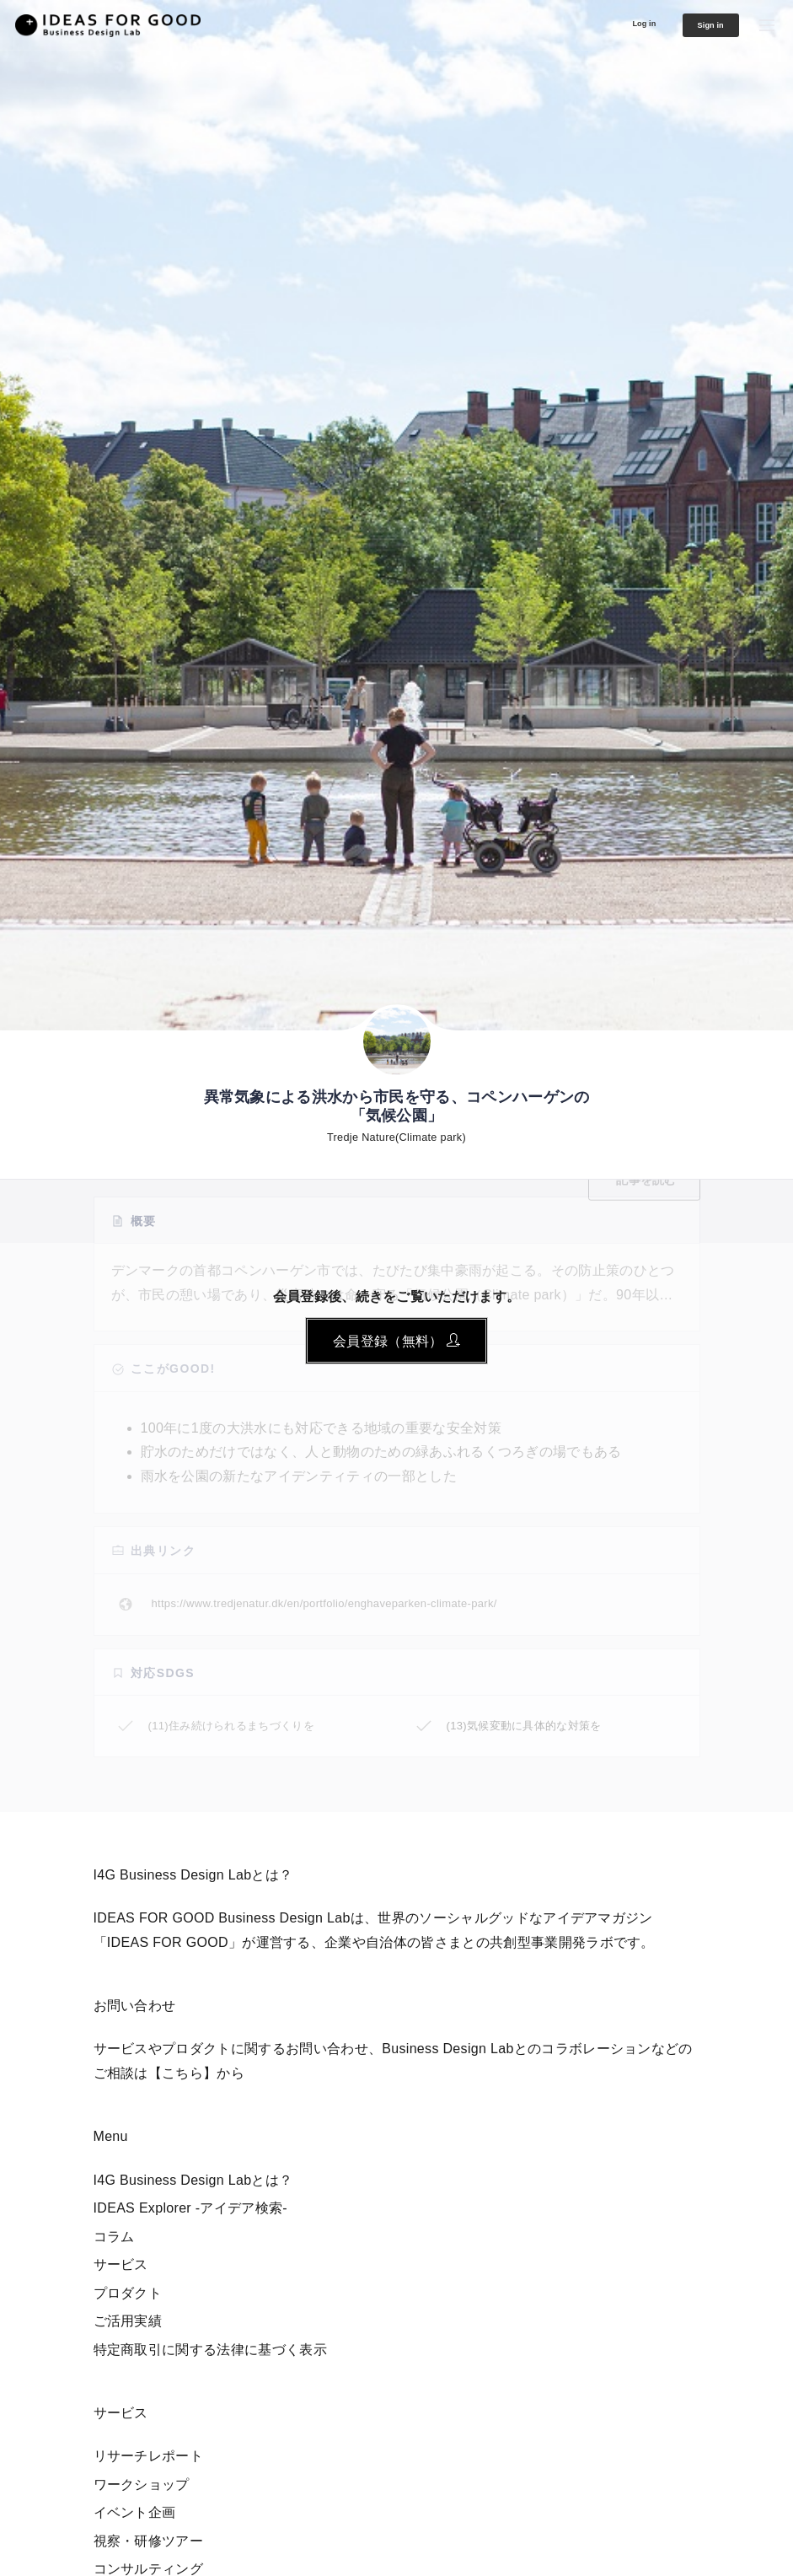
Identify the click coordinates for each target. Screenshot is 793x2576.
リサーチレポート (149, 2456)
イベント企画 (135, 2512)
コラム (114, 2236)
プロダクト (128, 2293)
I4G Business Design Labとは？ (193, 2180)
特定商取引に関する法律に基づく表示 (210, 2349)
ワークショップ (142, 2484)
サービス (121, 2264)
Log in (614, 23)
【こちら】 (182, 2073)
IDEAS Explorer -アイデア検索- (191, 2208)
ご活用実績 (128, 2321)
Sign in (697, 25)
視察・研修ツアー (149, 2541)
